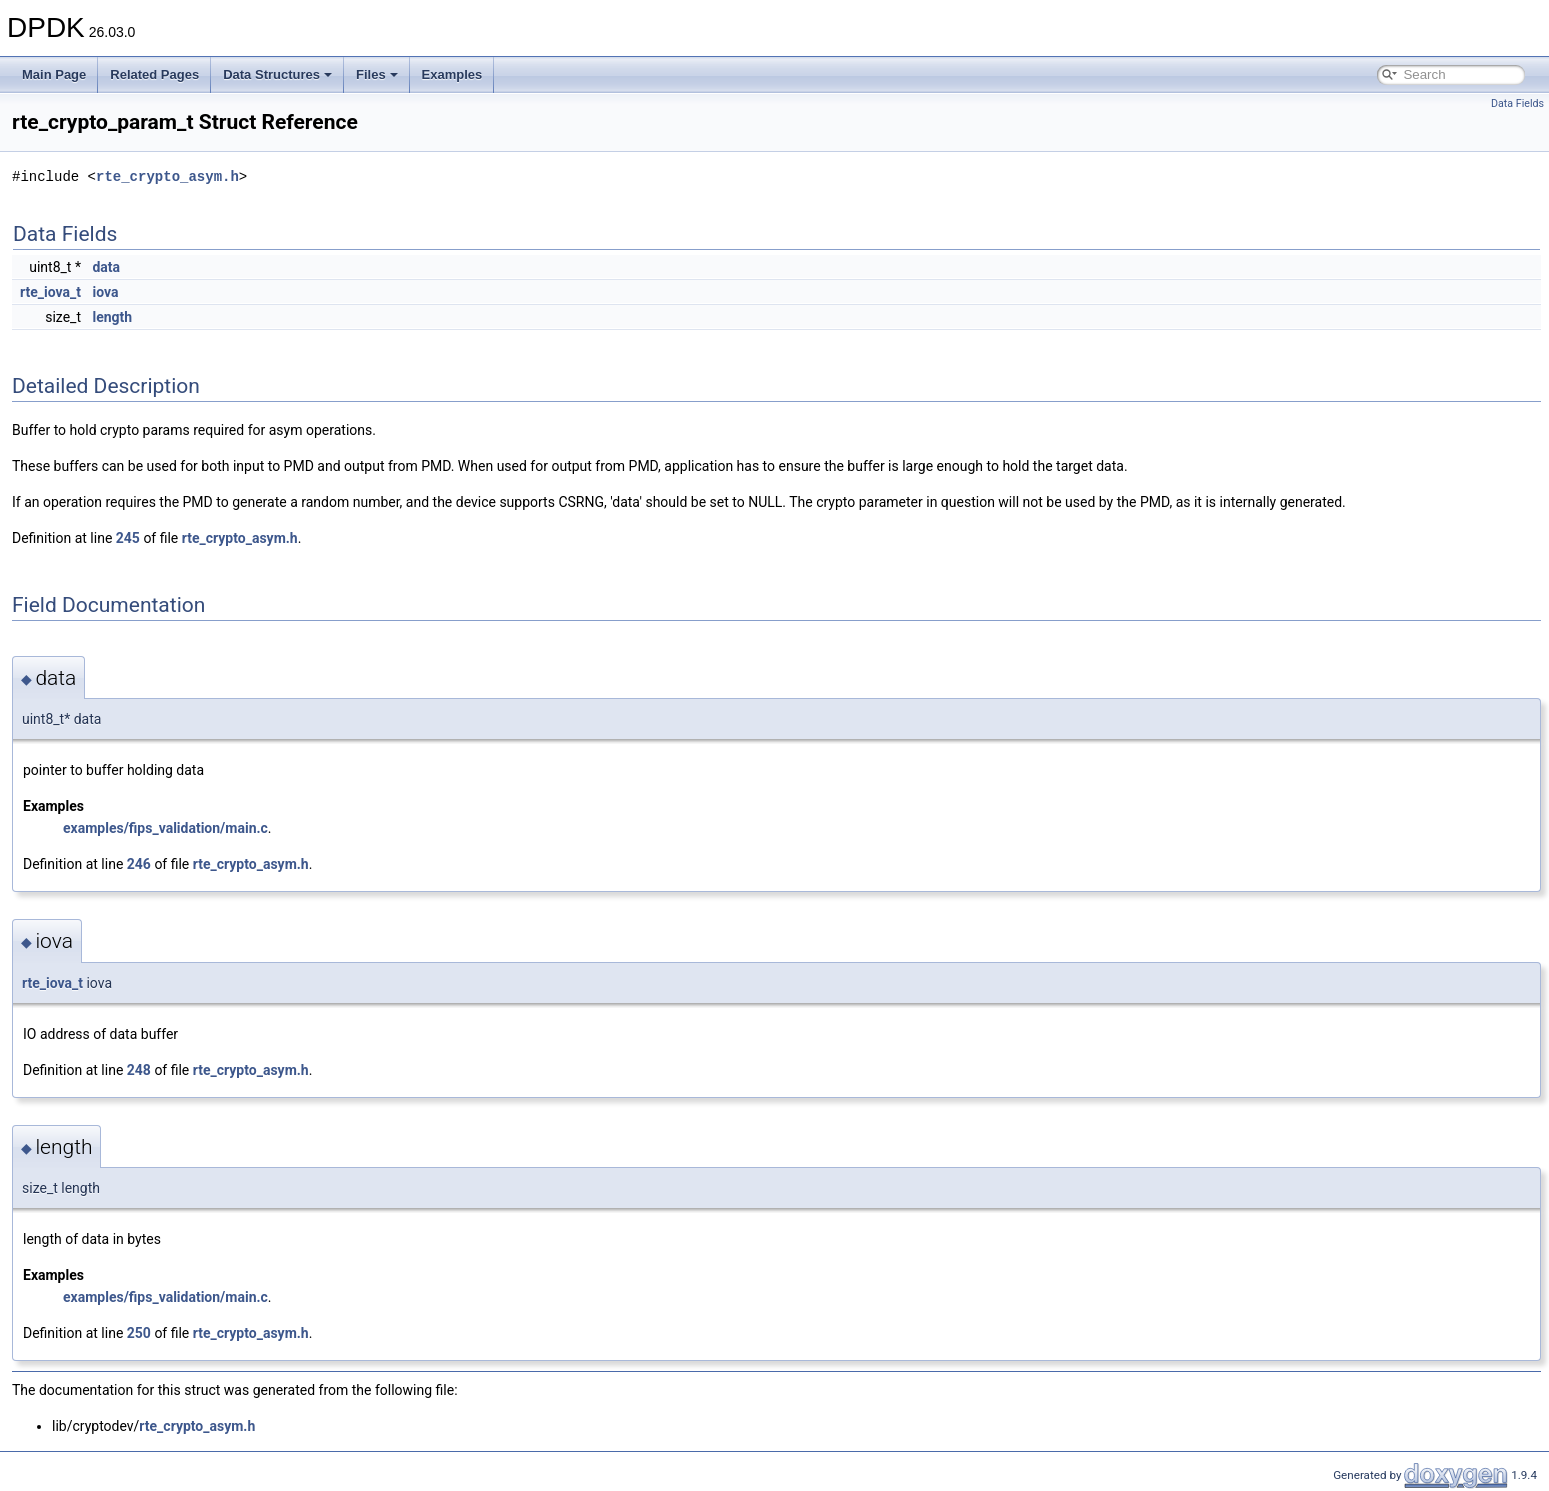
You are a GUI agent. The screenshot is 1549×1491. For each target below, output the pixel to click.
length (112, 317)
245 (128, 538)
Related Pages (154, 74)
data (106, 267)
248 (139, 1070)
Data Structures (277, 74)
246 (139, 864)
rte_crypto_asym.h (167, 176)
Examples (452, 74)
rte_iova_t (50, 292)
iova (105, 292)
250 (139, 1333)
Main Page (54, 74)
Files (377, 74)
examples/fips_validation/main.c (165, 828)
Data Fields (1517, 103)
